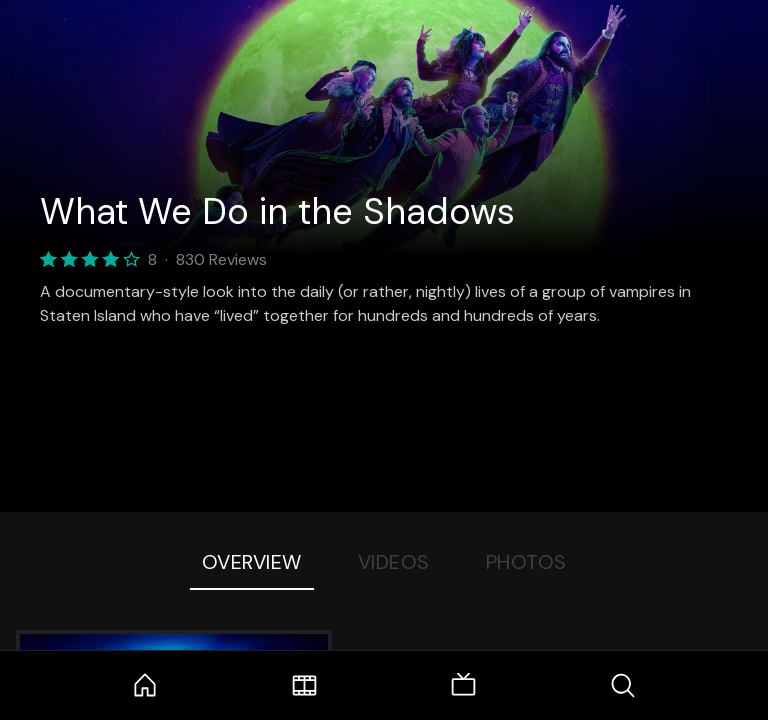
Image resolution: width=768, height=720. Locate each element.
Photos (526, 562)
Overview (252, 562)
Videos (394, 562)
